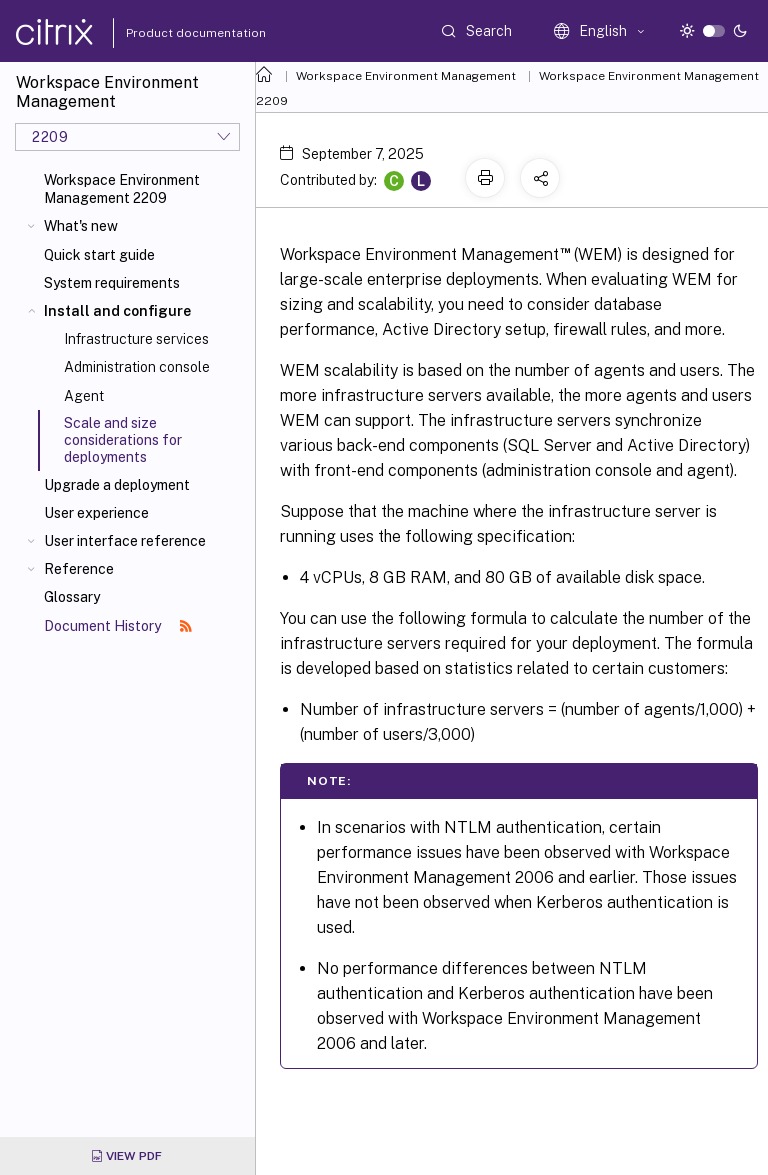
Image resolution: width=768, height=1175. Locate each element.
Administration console (137, 367)
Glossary (72, 597)
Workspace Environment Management (406, 76)
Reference (79, 569)
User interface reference (125, 541)
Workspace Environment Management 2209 (122, 189)
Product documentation (171, 33)
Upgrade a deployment (117, 485)
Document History (118, 626)
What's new (81, 226)
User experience (96, 513)
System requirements (112, 283)
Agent (84, 396)
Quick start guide (99, 255)
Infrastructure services (136, 339)
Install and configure (117, 311)
